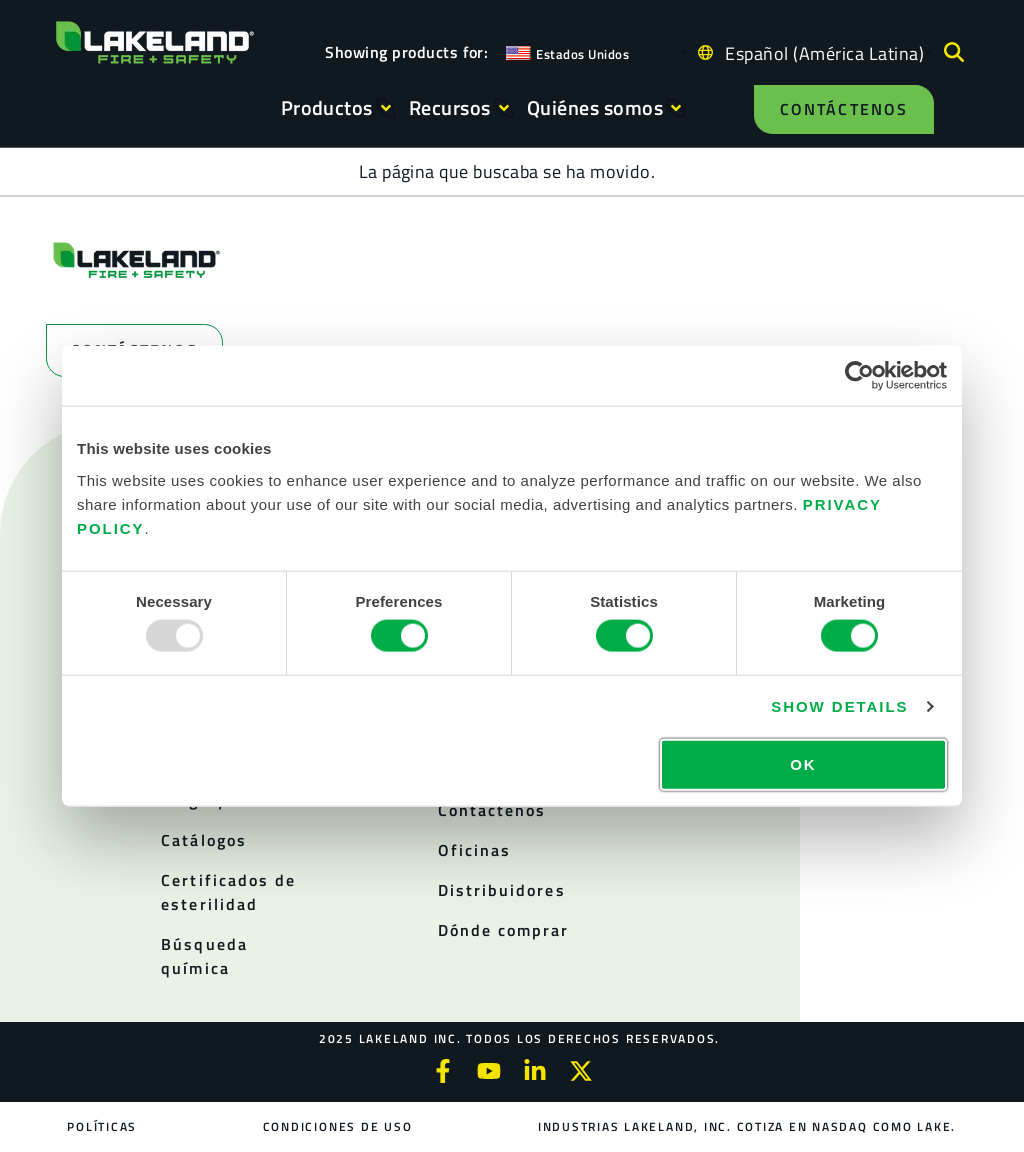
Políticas (103, 1126)
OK (803, 763)
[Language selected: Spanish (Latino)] (819, 52)
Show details (839, 706)
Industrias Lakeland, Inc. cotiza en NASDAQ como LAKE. (747, 1126)
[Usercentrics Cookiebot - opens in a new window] (859, 376)
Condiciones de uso (338, 1126)
